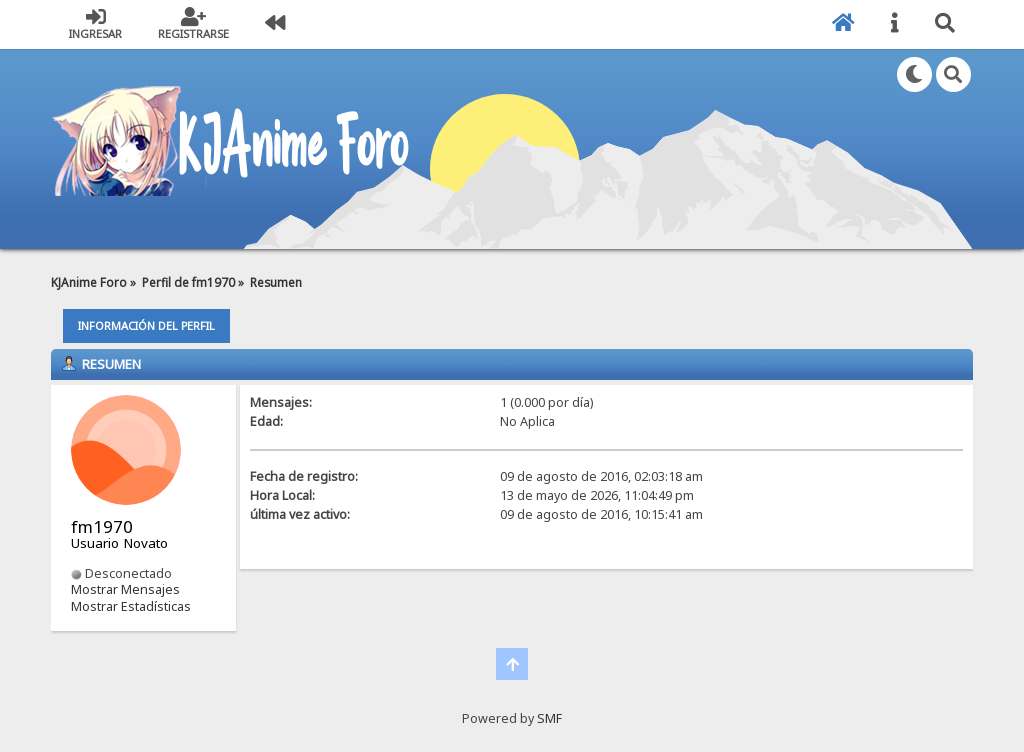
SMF (549, 718)
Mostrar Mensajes (125, 589)
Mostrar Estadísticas (131, 606)
